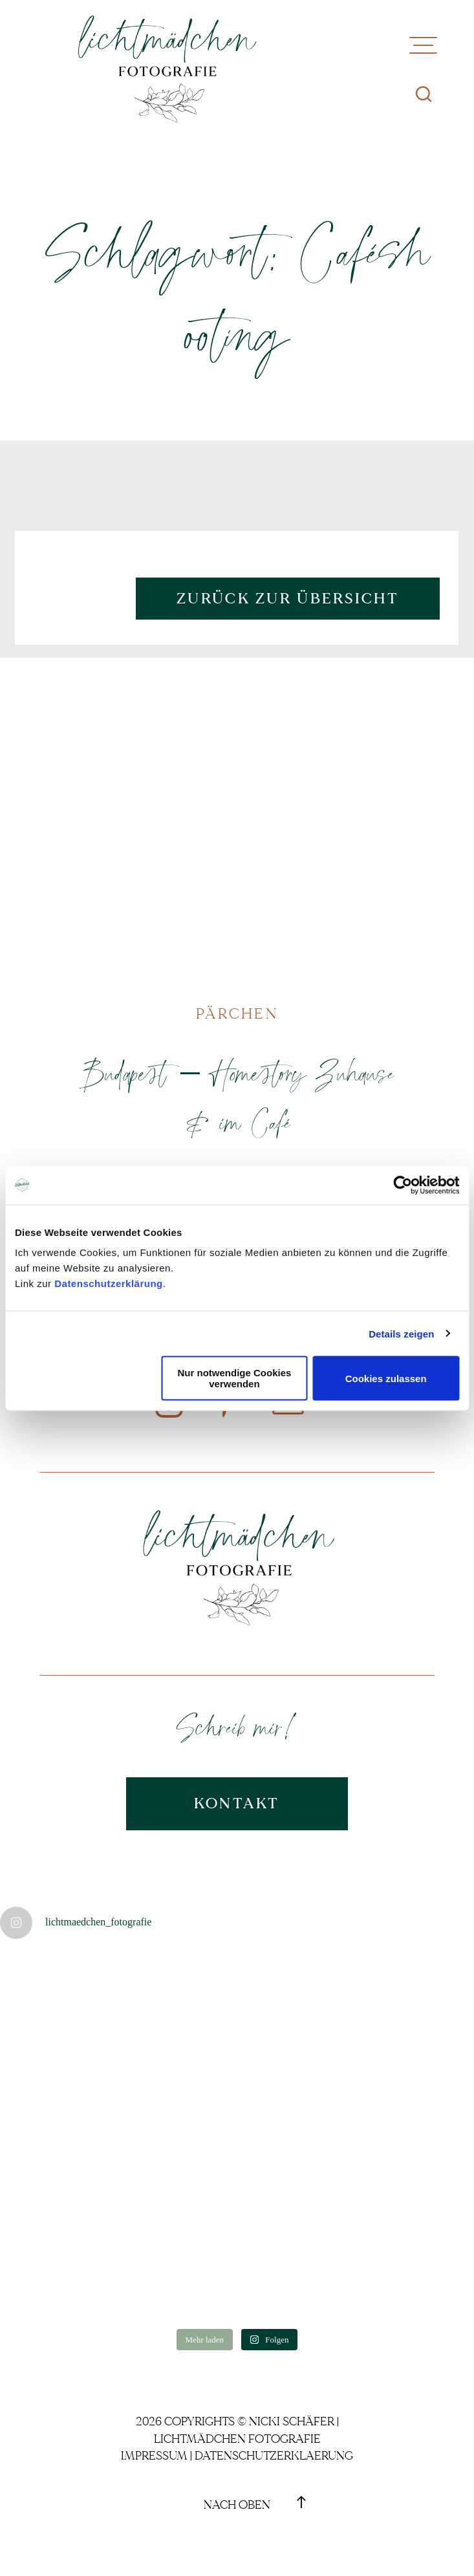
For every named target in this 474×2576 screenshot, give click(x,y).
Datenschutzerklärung (108, 1283)
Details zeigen (401, 1333)
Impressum (154, 2456)
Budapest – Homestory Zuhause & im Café (237, 1097)
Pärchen (237, 1014)
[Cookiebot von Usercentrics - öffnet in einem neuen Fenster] (402, 1185)
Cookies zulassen (386, 1377)
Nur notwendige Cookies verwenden (235, 1378)
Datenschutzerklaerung (274, 2456)
